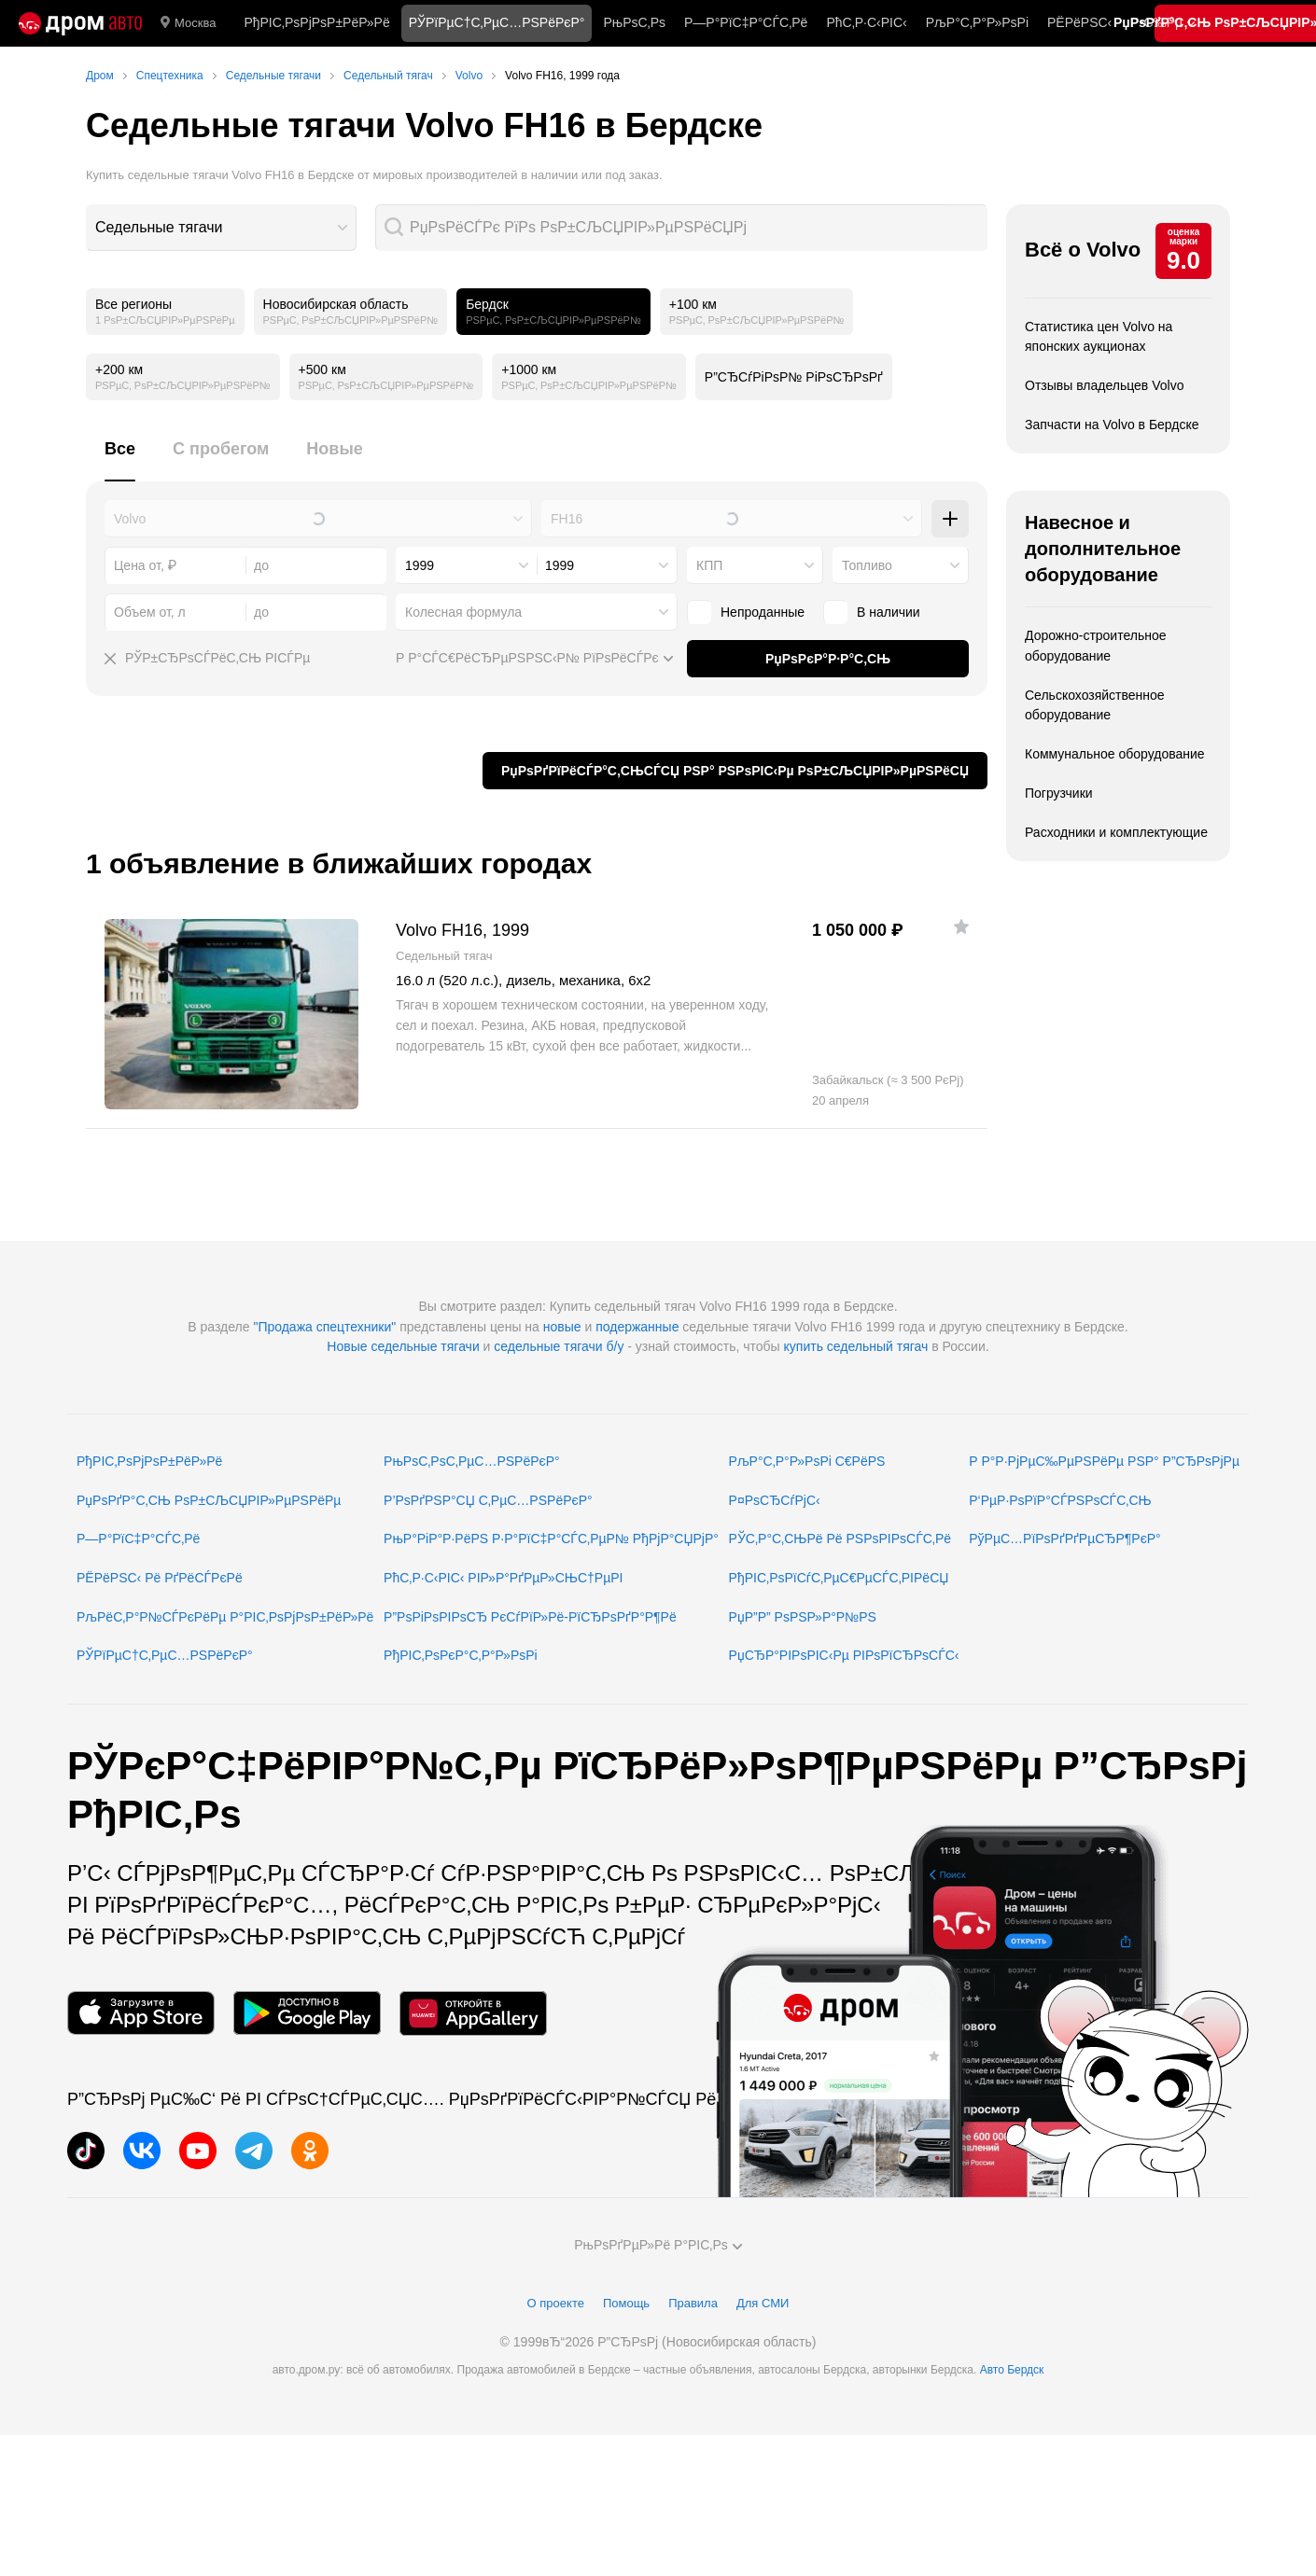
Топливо (867, 565)
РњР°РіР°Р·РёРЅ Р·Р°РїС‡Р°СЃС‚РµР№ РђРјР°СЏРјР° (551, 1538)
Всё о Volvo (1083, 249)
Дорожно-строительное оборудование (1096, 645)
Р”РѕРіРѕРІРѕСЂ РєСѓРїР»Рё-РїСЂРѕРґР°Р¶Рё (530, 1616)
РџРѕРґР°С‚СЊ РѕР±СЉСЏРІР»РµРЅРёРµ (209, 1500)
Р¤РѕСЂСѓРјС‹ (774, 1500)
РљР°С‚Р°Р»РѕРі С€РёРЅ (807, 1461)
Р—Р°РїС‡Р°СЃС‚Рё (745, 22)
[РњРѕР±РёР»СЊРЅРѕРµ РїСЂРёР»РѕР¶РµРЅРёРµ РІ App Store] (141, 2013)
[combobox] (221, 227)
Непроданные (746, 612)
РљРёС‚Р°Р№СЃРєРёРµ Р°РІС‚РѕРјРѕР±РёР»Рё (225, 1616)
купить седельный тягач (856, 1346)
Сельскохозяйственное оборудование (1095, 705)
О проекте (555, 2303)
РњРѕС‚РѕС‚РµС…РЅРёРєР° (472, 1461)
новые (562, 1326)
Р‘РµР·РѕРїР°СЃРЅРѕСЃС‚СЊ (1060, 1500)
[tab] (120, 459)
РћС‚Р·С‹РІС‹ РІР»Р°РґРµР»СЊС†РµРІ (503, 1577)
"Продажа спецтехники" (324, 1326)
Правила (693, 2303)
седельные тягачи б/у (558, 1346)
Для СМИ (762, 2303)
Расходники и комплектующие (1116, 832)
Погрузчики (1059, 793)
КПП (709, 565)
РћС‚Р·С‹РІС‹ (866, 22)
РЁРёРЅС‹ (1079, 22)
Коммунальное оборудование (1115, 753)
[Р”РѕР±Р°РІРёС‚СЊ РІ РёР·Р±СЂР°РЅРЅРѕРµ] (961, 926)
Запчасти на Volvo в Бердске (1112, 424)
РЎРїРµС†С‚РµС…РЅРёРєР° (165, 1655)
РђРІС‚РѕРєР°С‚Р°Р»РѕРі (461, 1655)
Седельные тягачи (158, 227)
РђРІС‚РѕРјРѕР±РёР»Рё (316, 22)
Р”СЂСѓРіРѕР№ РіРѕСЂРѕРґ (794, 376)
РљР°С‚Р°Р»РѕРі (977, 22)
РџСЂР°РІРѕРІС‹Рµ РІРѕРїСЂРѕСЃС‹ (844, 1655)
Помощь (626, 2303)
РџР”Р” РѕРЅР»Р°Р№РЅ (802, 1616)
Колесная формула (463, 612)
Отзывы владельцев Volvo (1104, 385)
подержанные (637, 1326)
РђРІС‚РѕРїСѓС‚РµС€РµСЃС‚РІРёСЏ (839, 1577)
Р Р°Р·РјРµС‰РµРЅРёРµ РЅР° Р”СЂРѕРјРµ (1104, 1461)
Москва (188, 23)
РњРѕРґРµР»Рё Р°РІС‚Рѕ (658, 2244)
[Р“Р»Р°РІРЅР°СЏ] (80, 23)
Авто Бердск (1012, 2369)
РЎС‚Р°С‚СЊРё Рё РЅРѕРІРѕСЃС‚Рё (840, 1538)
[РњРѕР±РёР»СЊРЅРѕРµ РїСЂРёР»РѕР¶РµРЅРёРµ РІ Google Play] (307, 2013)
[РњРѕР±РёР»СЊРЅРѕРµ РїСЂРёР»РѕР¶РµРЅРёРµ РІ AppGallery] (473, 2013)
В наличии (871, 612)
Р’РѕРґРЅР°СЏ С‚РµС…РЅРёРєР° (488, 1500)
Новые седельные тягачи (403, 1346)
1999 (419, 565)
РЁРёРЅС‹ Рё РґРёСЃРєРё (160, 1577)
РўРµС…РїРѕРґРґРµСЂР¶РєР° (1065, 1538)
